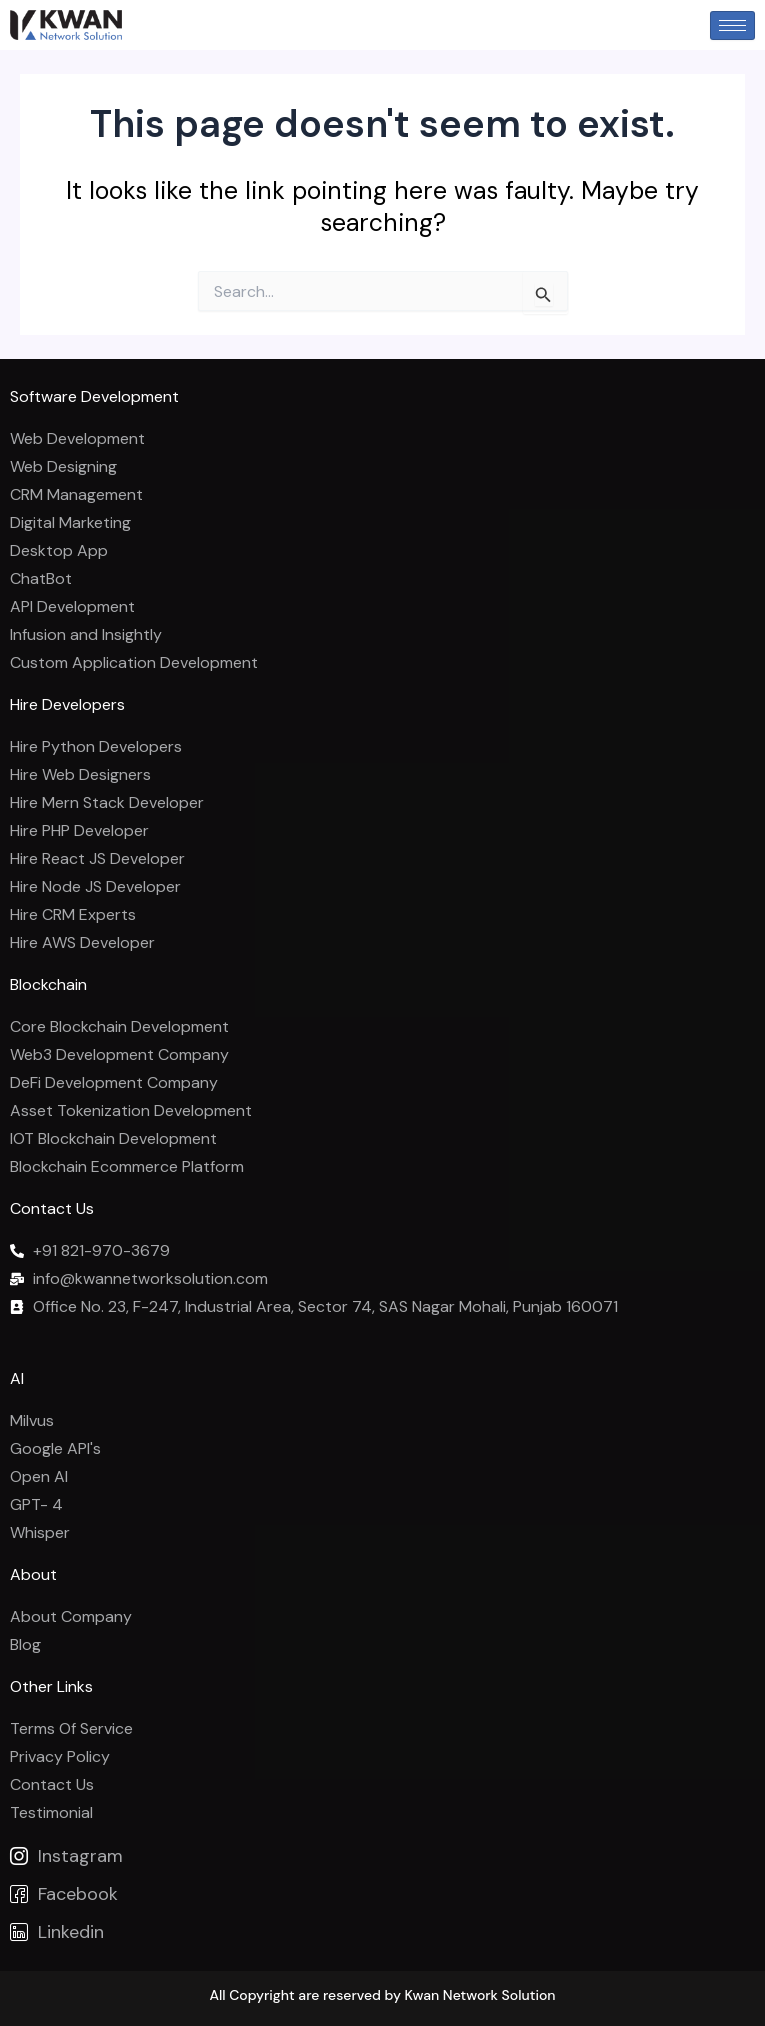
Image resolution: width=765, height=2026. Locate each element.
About (33, 1574)
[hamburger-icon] (732, 25)
